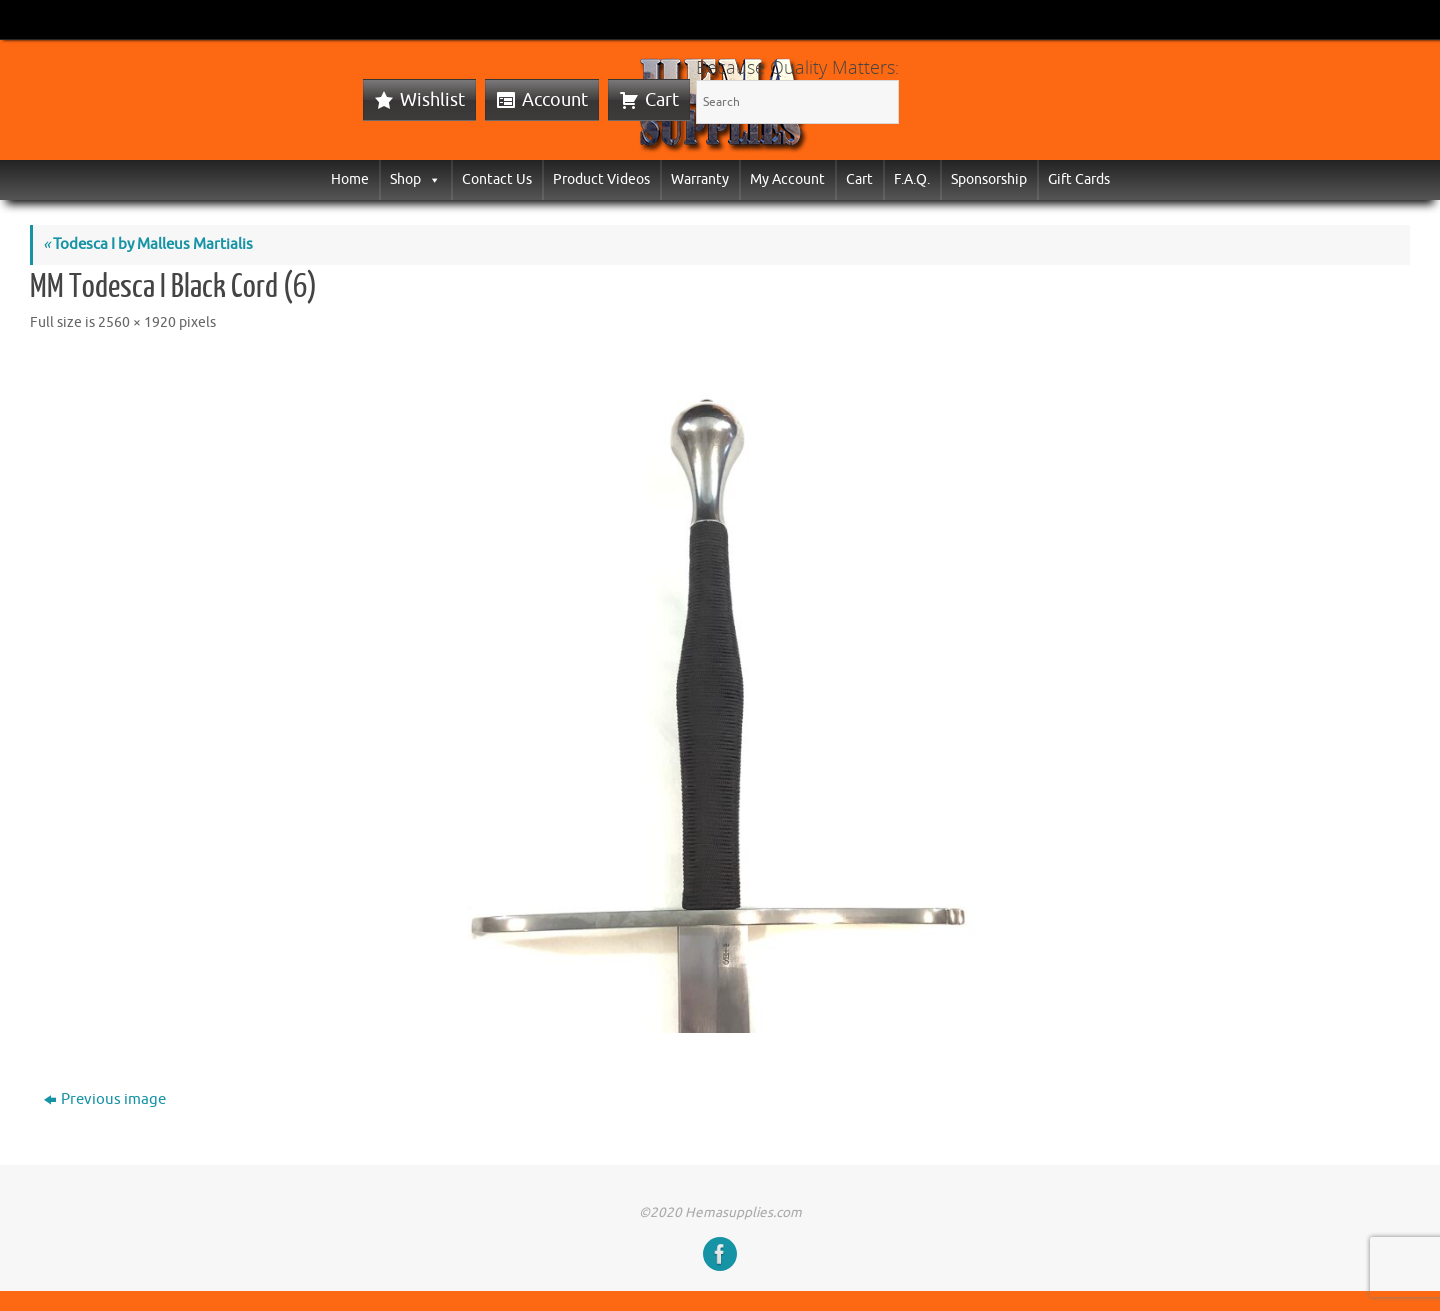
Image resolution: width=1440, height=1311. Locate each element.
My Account (787, 179)
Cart (662, 100)
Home (350, 179)
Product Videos (601, 179)
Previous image (105, 1099)
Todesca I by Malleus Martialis (148, 244)
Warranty (700, 179)
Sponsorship (989, 179)
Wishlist (432, 100)
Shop (415, 179)
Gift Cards (1079, 179)
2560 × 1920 (137, 322)
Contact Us (497, 179)
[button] (431, 179)
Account (555, 100)
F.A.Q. (912, 179)
